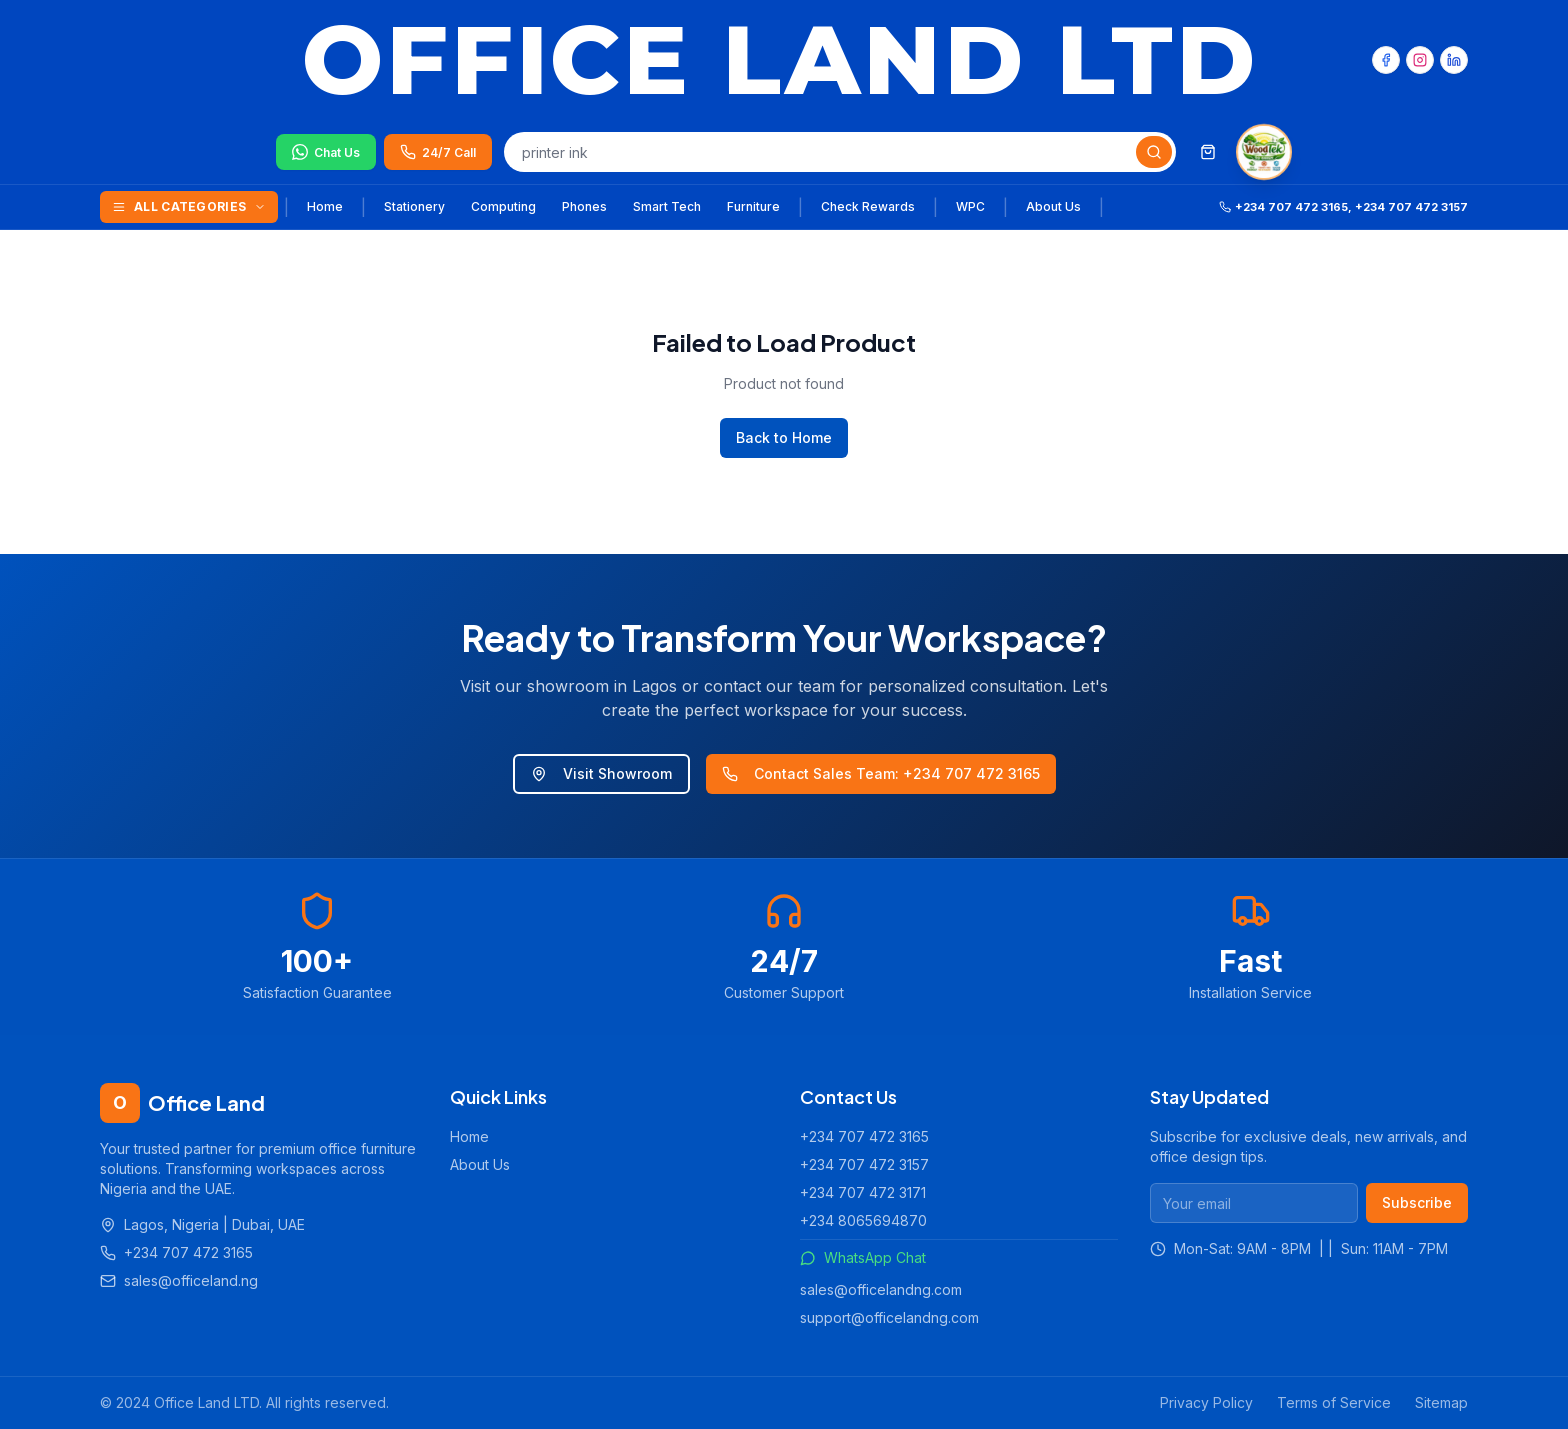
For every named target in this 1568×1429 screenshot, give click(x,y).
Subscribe (1417, 1202)
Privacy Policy (1206, 1402)
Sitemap (1441, 1402)
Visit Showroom (601, 773)
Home (325, 206)
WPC (970, 206)
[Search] (1154, 152)
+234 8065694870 (863, 1220)
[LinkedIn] (1454, 60)
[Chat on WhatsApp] (326, 152)
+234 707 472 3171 (863, 1192)
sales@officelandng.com (881, 1289)
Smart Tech (667, 206)
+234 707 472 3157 (864, 1164)
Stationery (414, 206)
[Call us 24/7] (438, 152)
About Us (1053, 206)
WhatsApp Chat (863, 1257)
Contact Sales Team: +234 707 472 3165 (881, 773)
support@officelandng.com (889, 1317)
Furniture (753, 206)
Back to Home (784, 437)
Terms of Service (1334, 1402)
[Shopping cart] (1208, 152)
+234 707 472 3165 (864, 1136)
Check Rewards (868, 206)
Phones (584, 206)
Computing (503, 206)
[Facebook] (1386, 60)
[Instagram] (1420, 60)
